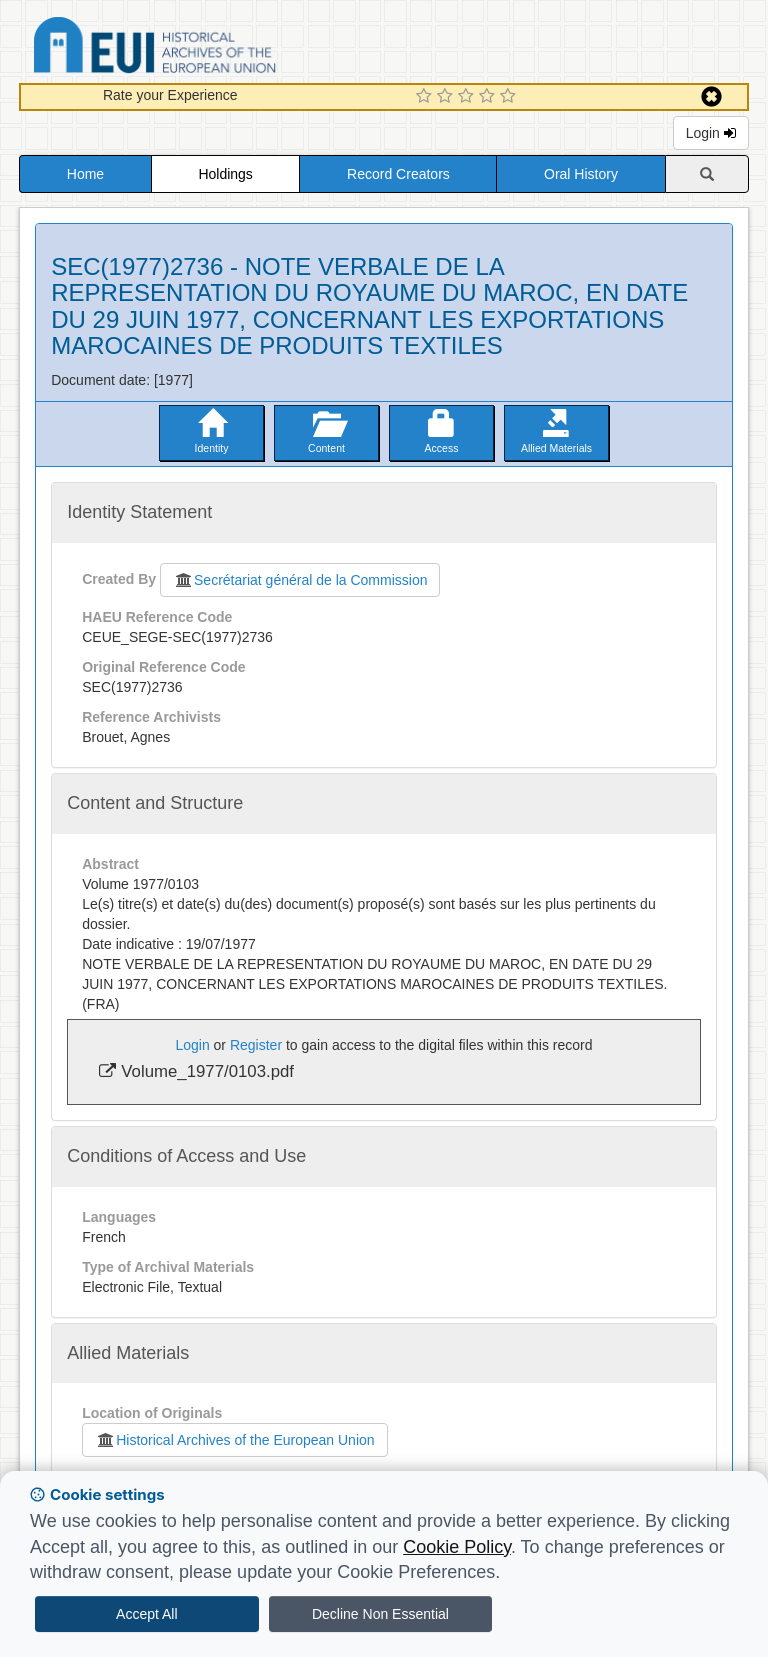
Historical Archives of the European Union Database (211, 48)
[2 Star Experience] (447, 97)
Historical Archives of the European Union (234, 1440)
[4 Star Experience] (489, 97)
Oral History (581, 174)
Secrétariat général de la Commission (300, 580)
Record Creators (398, 174)
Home (85, 174)
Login (711, 133)
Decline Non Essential (380, 1614)
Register (256, 1045)
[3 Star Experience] (468, 97)
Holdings (225, 174)
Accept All (146, 1614)
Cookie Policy (457, 1547)
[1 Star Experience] (426, 97)
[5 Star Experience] (510, 97)
